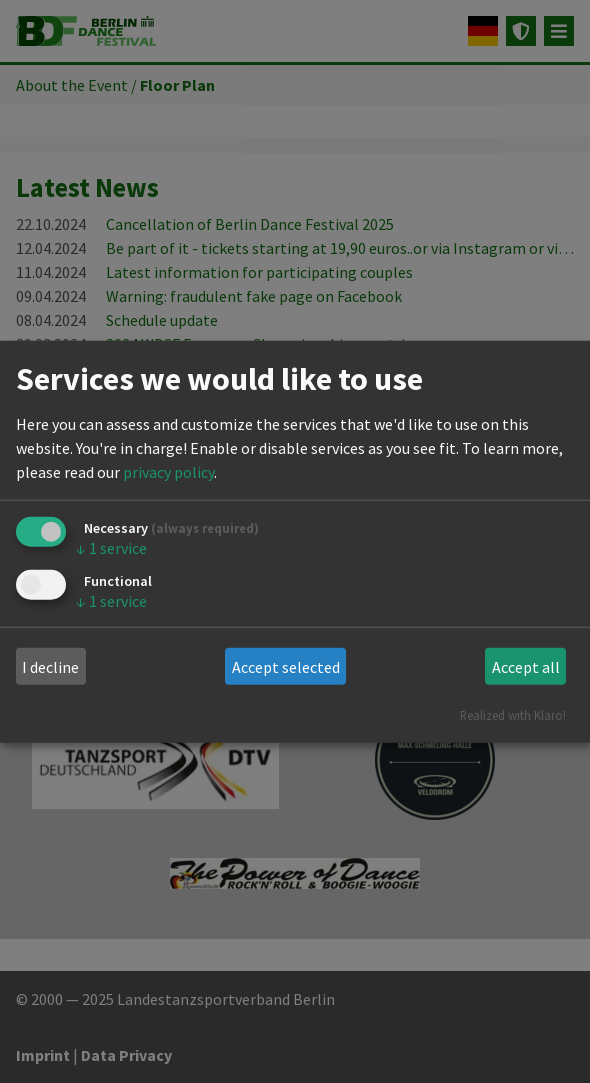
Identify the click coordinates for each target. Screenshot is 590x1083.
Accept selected (286, 667)
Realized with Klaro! (513, 715)
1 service (111, 548)
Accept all (526, 667)
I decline (50, 667)
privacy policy (168, 472)
